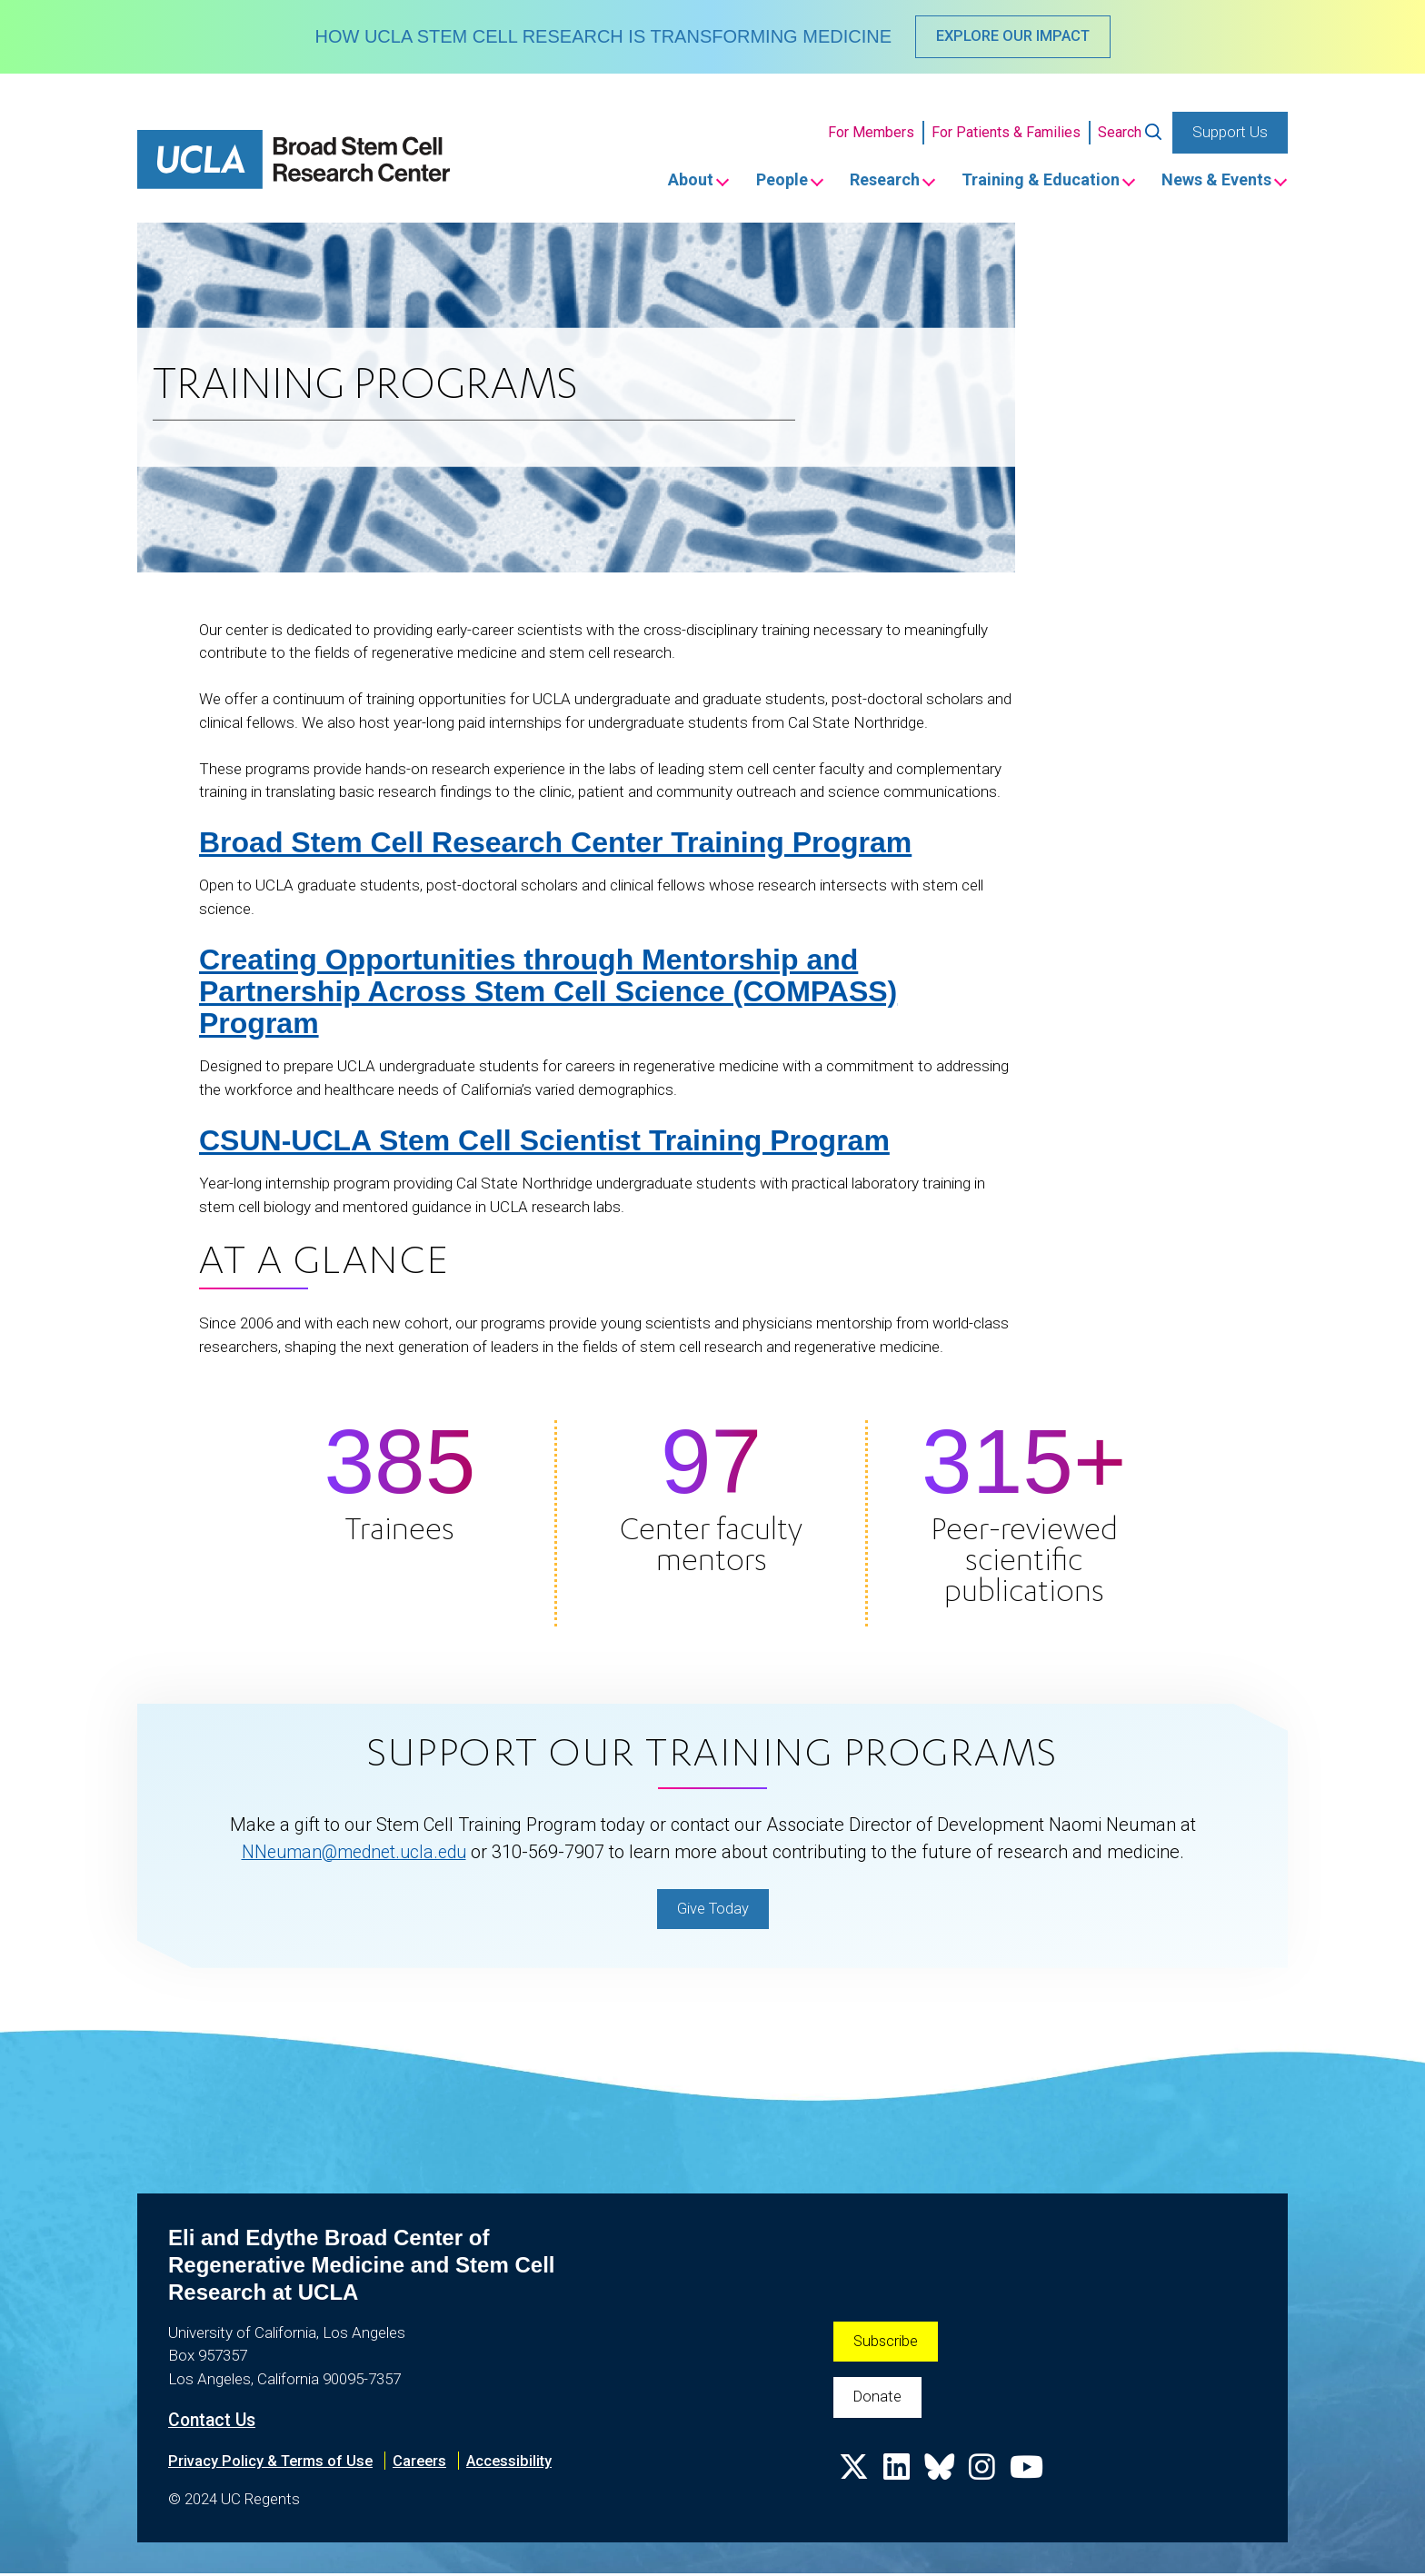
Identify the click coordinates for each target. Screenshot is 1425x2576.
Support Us (1230, 133)
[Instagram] (985, 2478)
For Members (871, 133)
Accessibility (517, 2462)
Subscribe (886, 2343)
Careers (425, 2462)
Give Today (713, 1910)
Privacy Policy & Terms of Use (272, 2462)
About (655, 181)
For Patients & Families (1006, 133)
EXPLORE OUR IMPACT (1012, 36)
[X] (854, 2478)
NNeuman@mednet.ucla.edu (354, 1854)
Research (865, 181)
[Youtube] (1030, 2478)
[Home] (293, 161)
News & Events (1214, 181)
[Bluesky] (941, 2478)
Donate (878, 2401)
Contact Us (214, 2422)
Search (1119, 133)
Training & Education (1030, 181)
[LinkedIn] (898, 2478)
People (754, 181)
